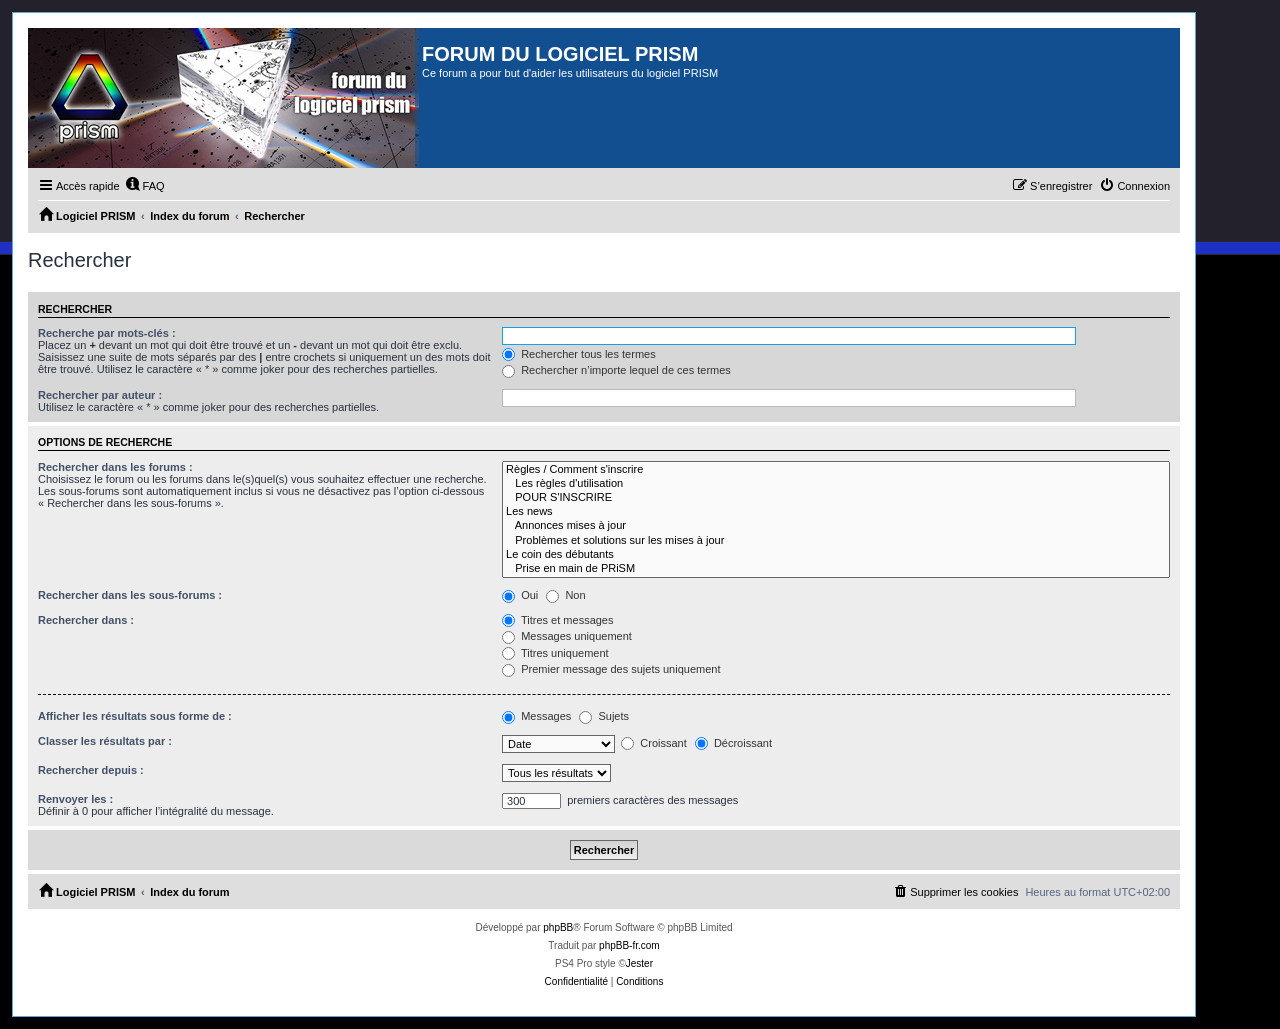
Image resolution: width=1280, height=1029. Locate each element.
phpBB (558, 927)
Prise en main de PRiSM (836, 569)
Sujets (604, 716)
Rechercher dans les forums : (115, 467)
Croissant (654, 743)
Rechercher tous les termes (579, 354)
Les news (836, 512)
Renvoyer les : (75, 799)
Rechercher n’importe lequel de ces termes (616, 370)
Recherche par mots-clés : (107, 333)
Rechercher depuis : (91, 770)
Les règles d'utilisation (836, 484)
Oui (520, 595)
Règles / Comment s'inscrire (836, 470)
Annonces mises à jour (836, 526)
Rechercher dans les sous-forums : (130, 595)
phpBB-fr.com (629, 945)
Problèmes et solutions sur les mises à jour (836, 541)
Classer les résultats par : (105, 741)
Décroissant (733, 743)
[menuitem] (145, 186)
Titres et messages (557, 620)
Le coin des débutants (836, 555)
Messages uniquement (567, 636)
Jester (639, 963)
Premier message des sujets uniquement (611, 669)
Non (565, 595)
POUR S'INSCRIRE (836, 498)
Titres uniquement (555, 653)
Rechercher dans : (86, 620)
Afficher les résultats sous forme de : (135, 716)
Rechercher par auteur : (100, 395)
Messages (536, 716)
